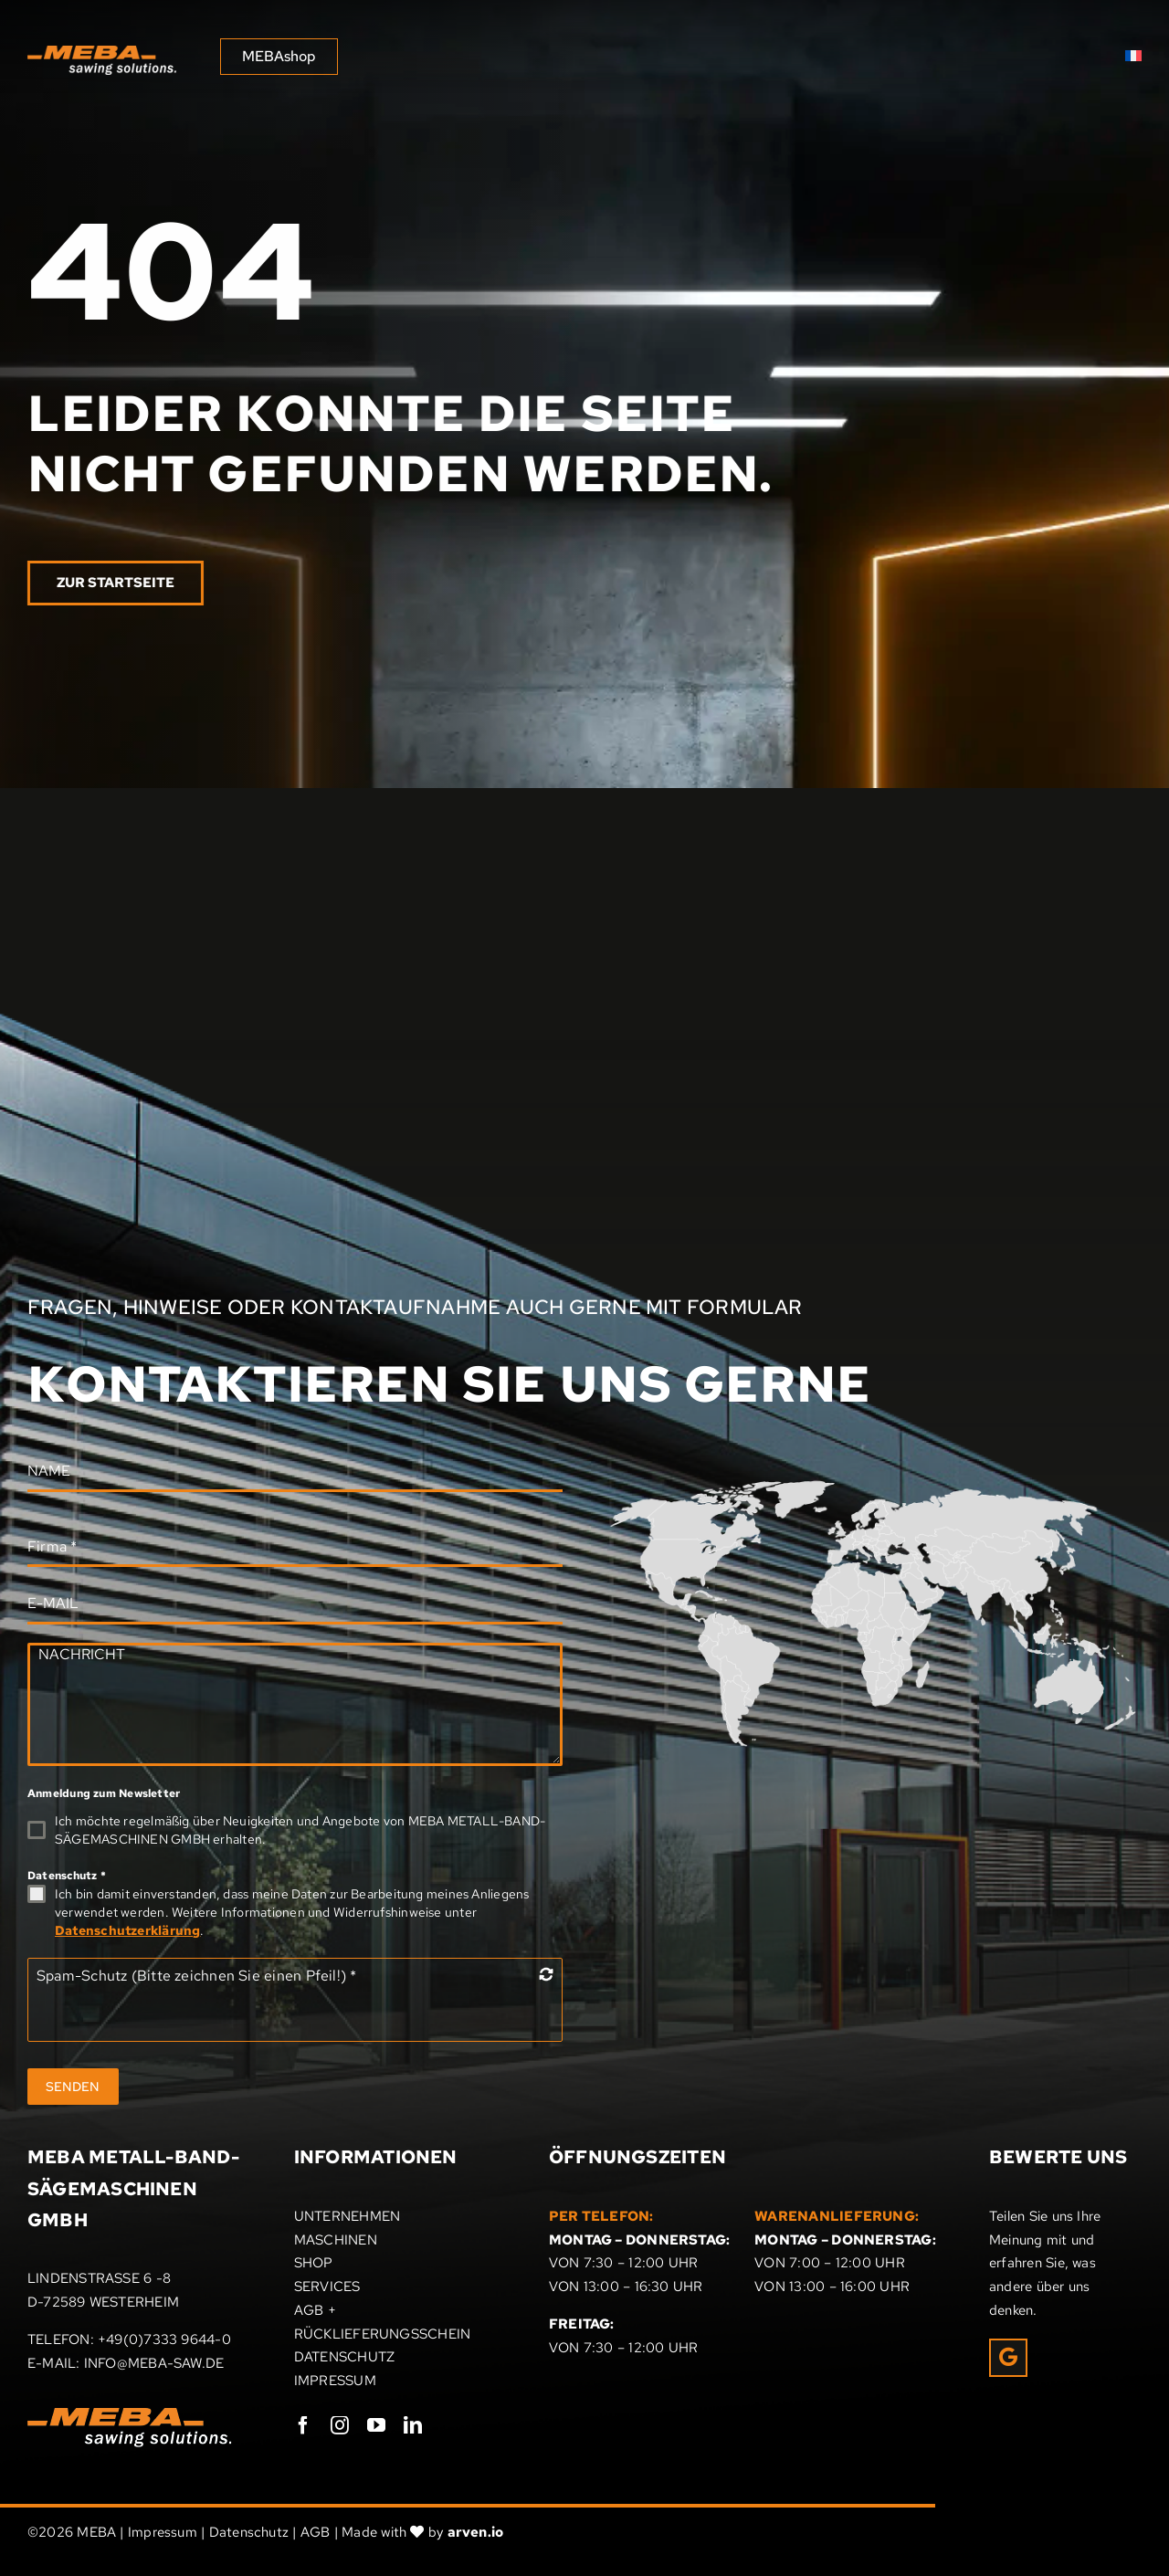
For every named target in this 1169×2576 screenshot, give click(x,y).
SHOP (313, 2263)
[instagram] (340, 2425)
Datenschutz (66, 1875)
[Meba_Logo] (129, 2414)
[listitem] (990, 1573)
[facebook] (303, 2425)
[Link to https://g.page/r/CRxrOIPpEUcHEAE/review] (1008, 2358)
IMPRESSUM (335, 2380)
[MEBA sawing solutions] (101, 52)
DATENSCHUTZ (344, 2357)
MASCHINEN (335, 2240)
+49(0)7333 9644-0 (164, 2339)
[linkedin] (413, 2425)
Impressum (162, 2532)
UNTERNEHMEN (347, 2216)
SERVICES (327, 2286)
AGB (315, 2532)
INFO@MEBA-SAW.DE (154, 2363)
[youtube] (376, 2425)
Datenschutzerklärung (128, 1930)
